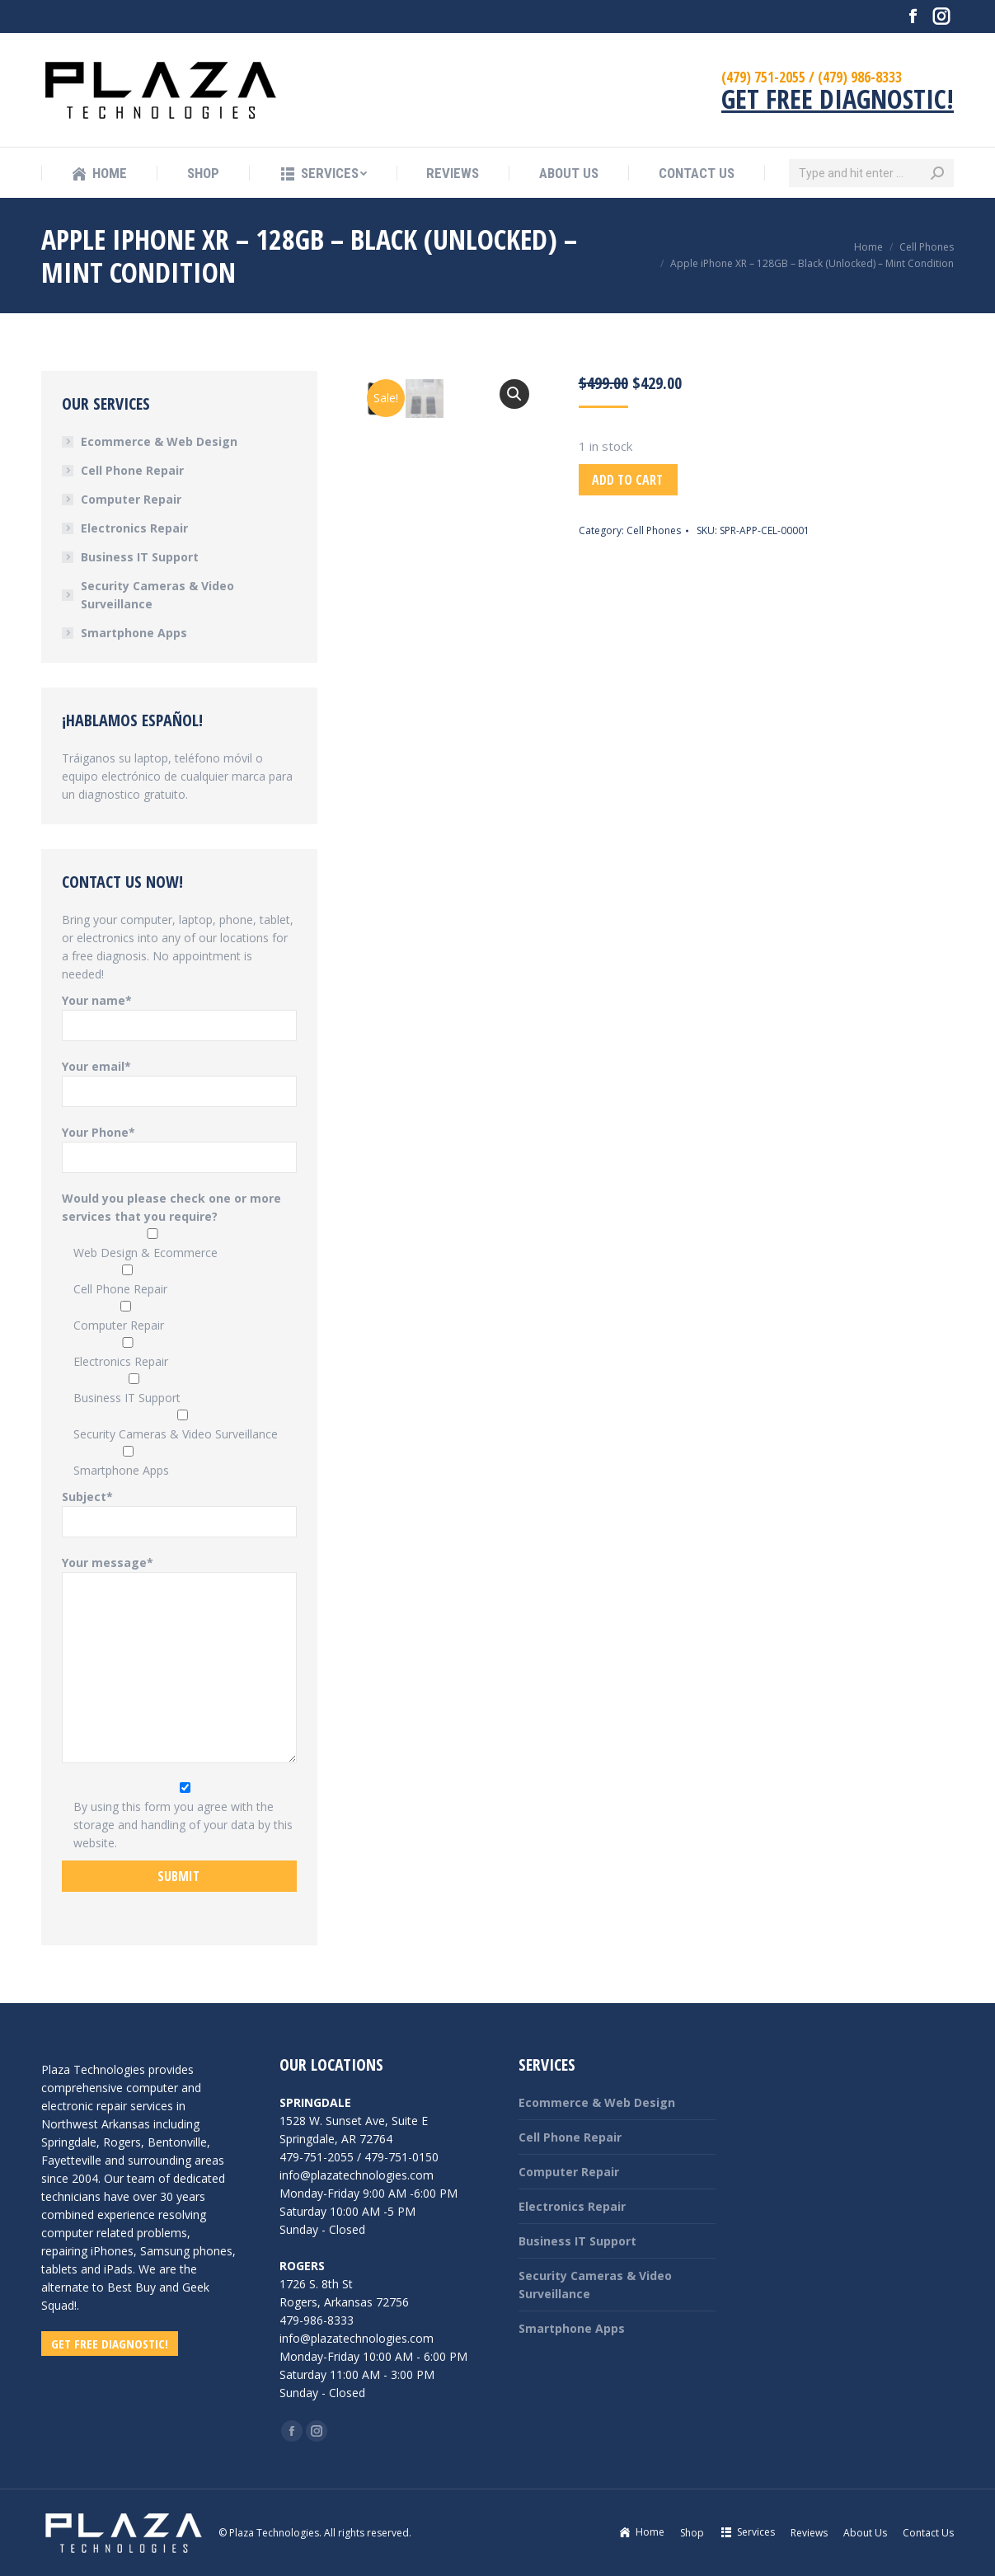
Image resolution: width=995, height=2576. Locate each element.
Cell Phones (654, 530)
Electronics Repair (134, 528)
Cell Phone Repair (132, 470)
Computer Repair (131, 499)
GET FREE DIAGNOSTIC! (837, 98)
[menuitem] (99, 173)
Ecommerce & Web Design (159, 441)
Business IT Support (140, 557)
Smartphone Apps (134, 632)
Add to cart (627, 480)
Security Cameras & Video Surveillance (157, 595)
